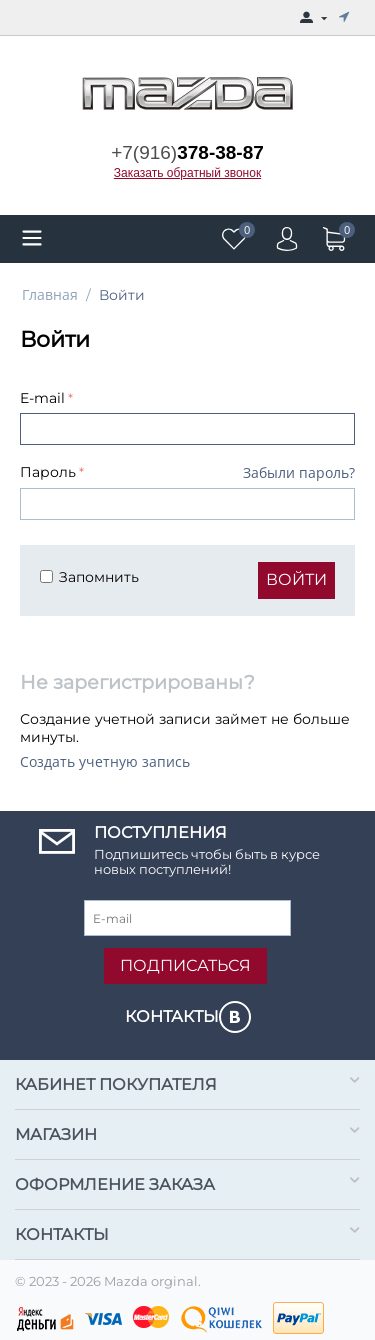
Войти (296, 579)
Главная (50, 294)
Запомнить (89, 577)
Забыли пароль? (299, 472)
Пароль (48, 472)
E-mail (42, 398)
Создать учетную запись (105, 761)
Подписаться (185, 965)
